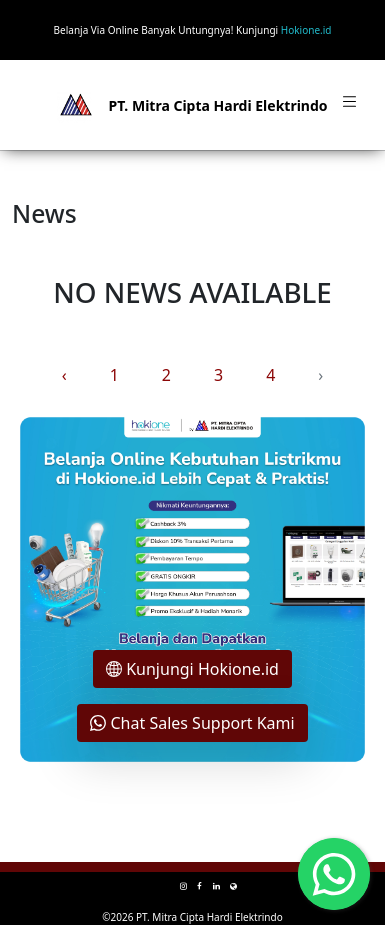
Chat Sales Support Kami (192, 723)
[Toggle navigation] (349, 105)
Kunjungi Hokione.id (192, 669)
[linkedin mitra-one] (216, 885)
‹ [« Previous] (64, 375)
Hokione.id (306, 30)
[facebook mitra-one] (199, 885)
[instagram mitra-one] (183, 885)
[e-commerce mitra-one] (233, 885)
